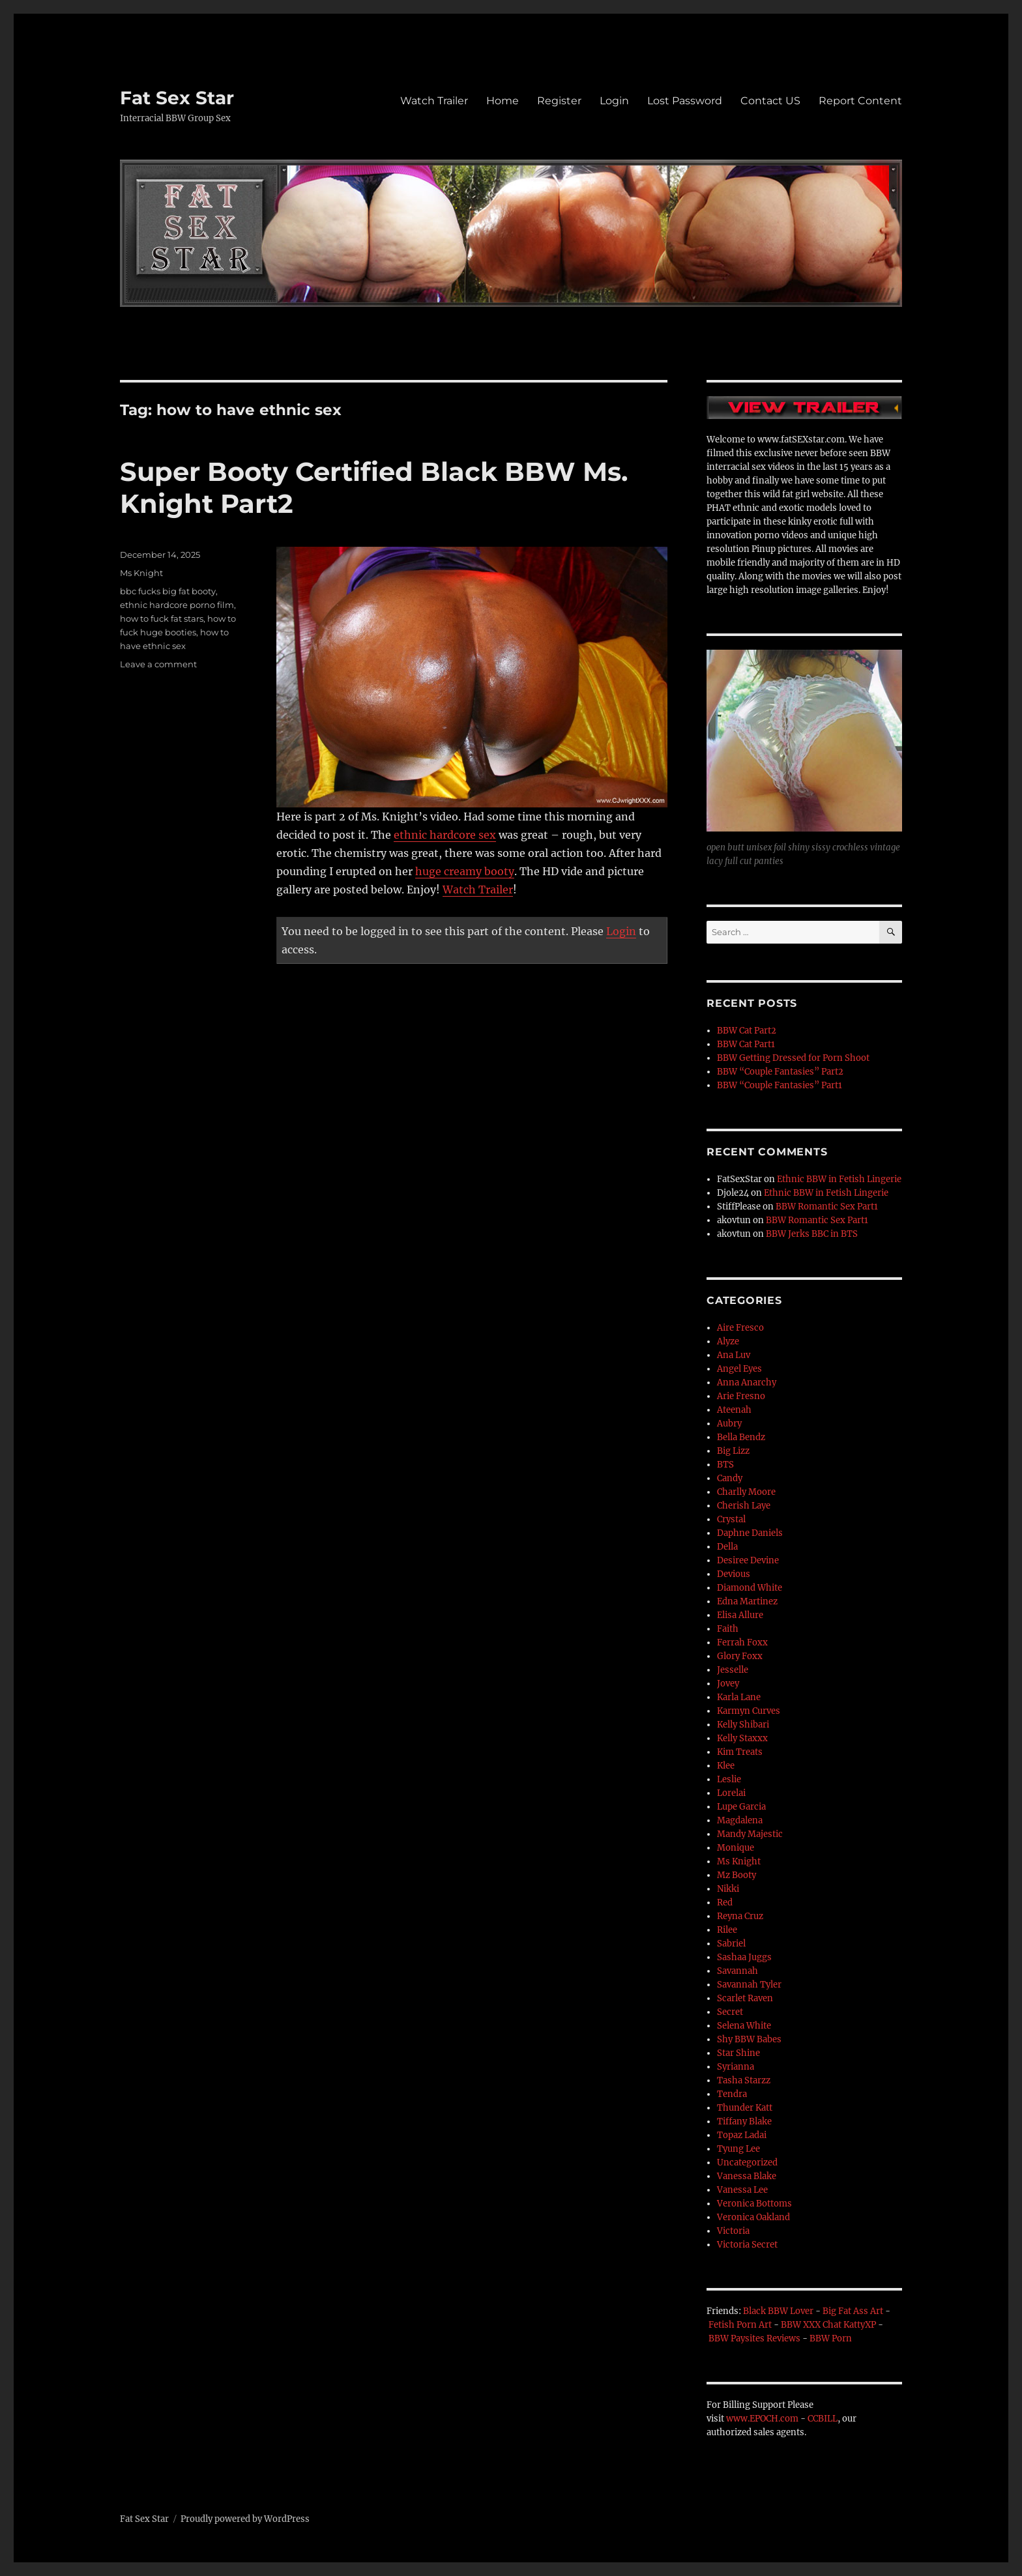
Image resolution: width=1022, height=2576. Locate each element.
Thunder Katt (744, 2107)
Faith (727, 1628)
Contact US (770, 100)
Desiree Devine (748, 1560)
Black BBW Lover (778, 2311)
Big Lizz (733, 1450)
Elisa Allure (740, 1615)
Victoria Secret (747, 2244)
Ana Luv (733, 1355)
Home (502, 100)
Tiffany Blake (744, 2121)
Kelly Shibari (743, 1724)
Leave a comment (158, 664)
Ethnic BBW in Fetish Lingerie (839, 1179)
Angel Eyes (739, 1368)
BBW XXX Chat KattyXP (828, 2324)
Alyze (728, 1341)
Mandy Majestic (750, 1834)
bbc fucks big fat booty (168, 591)
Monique (735, 1847)
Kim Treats (740, 1752)
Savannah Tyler (749, 1984)
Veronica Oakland (753, 2217)
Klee (726, 1765)
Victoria (733, 2230)
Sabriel (731, 1943)
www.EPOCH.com (762, 2418)
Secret (730, 2012)
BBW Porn (831, 2338)
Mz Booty (736, 1875)
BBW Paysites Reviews (754, 2338)
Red (725, 1902)
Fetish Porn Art (740, 2324)
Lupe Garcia (741, 1806)
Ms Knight (141, 573)
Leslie (729, 1779)
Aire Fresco (740, 1327)
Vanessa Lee (742, 2189)
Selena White (744, 2025)
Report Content (860, 100)
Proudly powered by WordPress (245, 2519)
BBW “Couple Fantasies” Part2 (780, 1071)
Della (727, 1546)
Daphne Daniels (750, 1533)
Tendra (732, 2094)
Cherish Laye (743, 1505)
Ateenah (734, 1409)
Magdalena (740, 1820)
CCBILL (823, 2418)
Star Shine (738, 2053)
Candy (729, 1478)
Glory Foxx (740, 1656)
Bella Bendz (741, 1437)
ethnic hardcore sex (445, 834)
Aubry (729, 1423)
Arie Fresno (741, 1396)
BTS (725, 1464)
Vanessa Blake (746, 2176)
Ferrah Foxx (742, 1642)
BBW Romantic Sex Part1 (827, 1206)
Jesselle (732, 1669)
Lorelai (731, 1793)
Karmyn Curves (748, 1710)
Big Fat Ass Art (853, 2311)
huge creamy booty (464, 871)
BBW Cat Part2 (746, 1030)
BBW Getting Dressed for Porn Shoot (793, 1058)
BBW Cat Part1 (746, 1044)
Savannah (737, 1970)
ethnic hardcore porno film (177, 605)
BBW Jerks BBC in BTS (812, 1233)
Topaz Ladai (741, 2135)
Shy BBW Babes (749, 2039)
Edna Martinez (747, 1601)
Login (614, 100)
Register (559, 100)
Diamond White (749, 1587)
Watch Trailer (434, 100)
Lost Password (684, 100)
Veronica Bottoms (754, 2203)
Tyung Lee (738, 2148)
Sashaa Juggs (744, 1957)
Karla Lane (739, 1697)
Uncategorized (747, 2162)
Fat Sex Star (177, 98)
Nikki (728, 1888)
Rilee (727, 1929)
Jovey (728, 1683)
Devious (733, 1574)
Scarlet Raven (745, 1998)
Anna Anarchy (746, 1382)
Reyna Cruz (740, 1916)
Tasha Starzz (743, 2080)
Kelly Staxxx (742, 1738)
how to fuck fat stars (161, 618)
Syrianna (735, 2066)
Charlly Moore (746, 1492)
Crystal (731, 1519)
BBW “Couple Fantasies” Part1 (779, 1085)
